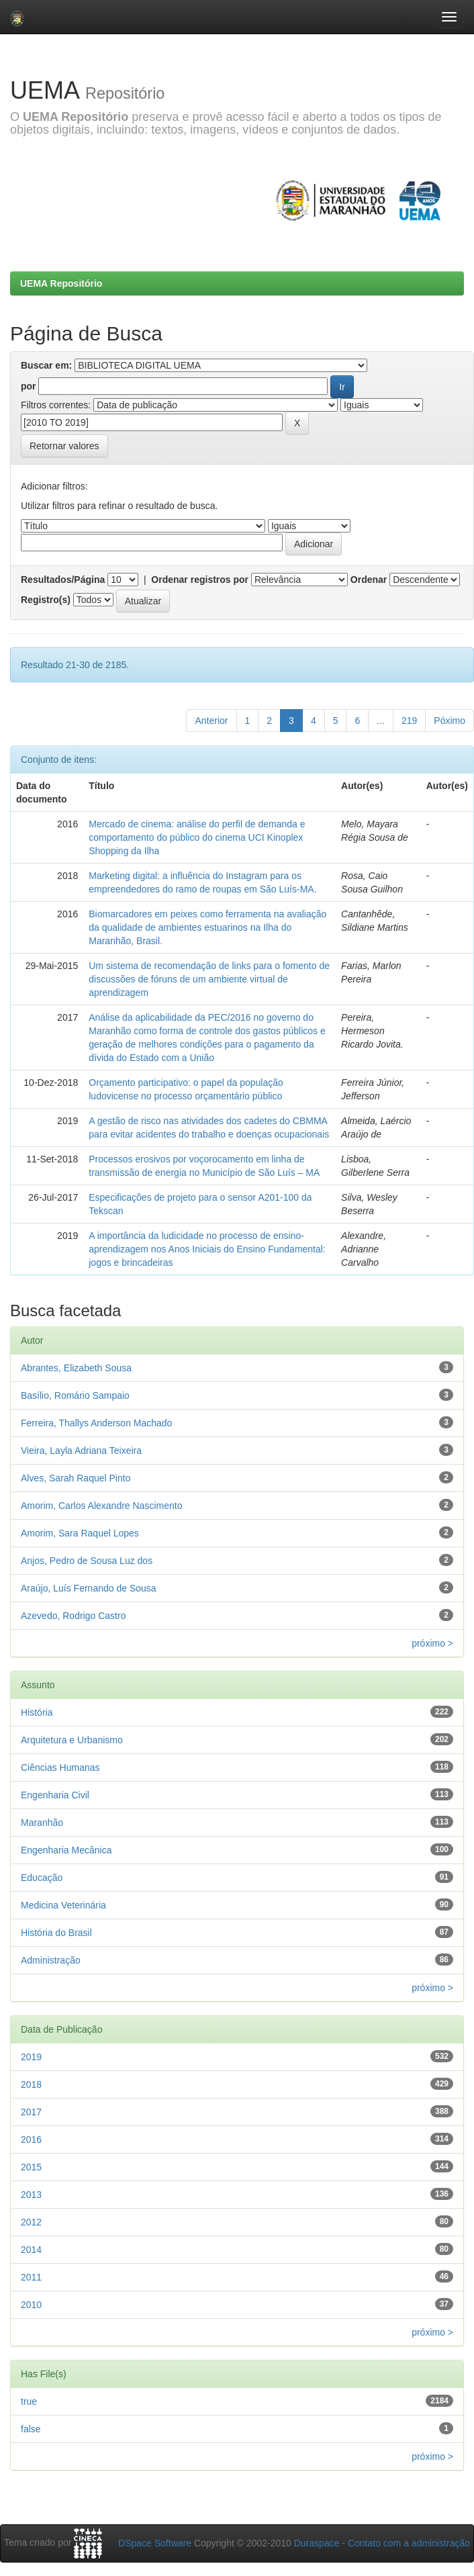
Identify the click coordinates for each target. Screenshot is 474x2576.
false (31, 2429)
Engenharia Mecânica (66, 1850)
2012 (31, 2222)
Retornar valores (64, 446)
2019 (31, 2057)
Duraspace (317, 2543)
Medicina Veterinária (63, 1905)
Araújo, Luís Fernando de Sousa (88, 1588)
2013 (31, 2194)
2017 (31, 2112)
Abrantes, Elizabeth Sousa (76, 1368)
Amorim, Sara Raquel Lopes (80, 1533)
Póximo (449, 720)
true (29, 2401)
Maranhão (42, 1822)
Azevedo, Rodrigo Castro (73, 1615)
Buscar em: (46, 365)
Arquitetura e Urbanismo (72, 1740)
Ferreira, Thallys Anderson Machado (96, 1423)
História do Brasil (56, 1932)
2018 (31, 2084)
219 (409, 720)
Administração (51, 1960)
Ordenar (368, 579)
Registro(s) (45, 599)
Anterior (211, 720)
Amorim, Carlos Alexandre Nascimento (101, 1505)
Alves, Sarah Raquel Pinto (75, 1478)
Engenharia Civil (55, 1795)
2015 (31, 2167)
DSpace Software (154, 2543)
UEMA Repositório (61, 283)
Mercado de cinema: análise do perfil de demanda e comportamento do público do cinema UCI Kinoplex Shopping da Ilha (197, 837)
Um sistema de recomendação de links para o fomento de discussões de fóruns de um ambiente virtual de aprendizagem (209, 979)
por (28, 386)
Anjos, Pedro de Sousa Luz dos (86, 1560)
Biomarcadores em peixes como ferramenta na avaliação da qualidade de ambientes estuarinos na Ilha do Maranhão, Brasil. (207, 927)
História (36, 1712)
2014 (31, 2249)
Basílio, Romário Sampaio (75, 1395)
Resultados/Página (63, 579)
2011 (31, 2277)
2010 (31, 2304)
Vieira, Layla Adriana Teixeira (81, 1450)
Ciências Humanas (60, 1767)
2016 (31, 2139)
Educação (41, 1877)
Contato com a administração (409, 2543)
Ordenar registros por (199, 579)
